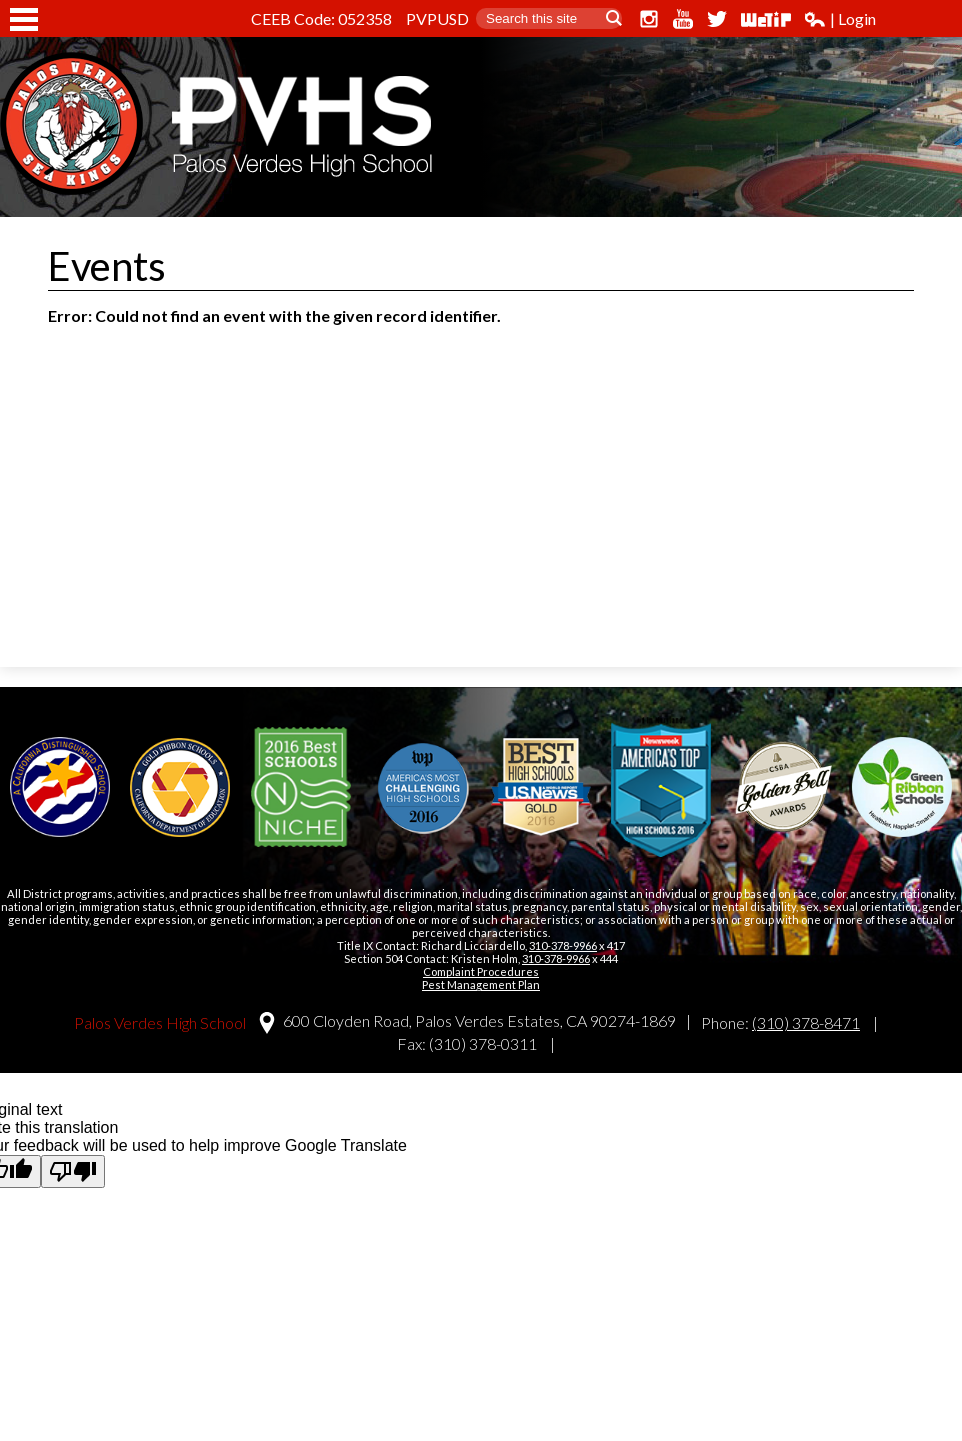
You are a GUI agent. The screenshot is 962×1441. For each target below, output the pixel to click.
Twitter (717, 19)
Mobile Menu (24, 19)
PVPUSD (437, 18)
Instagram (649, 19)
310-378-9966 (563, 945)
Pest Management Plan (481, 984)
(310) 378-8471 (806, 1022)
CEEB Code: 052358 (321, 18)
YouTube (683, 19)
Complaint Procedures (481, 971)
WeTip (766, 19)
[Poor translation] (73, 1171)
